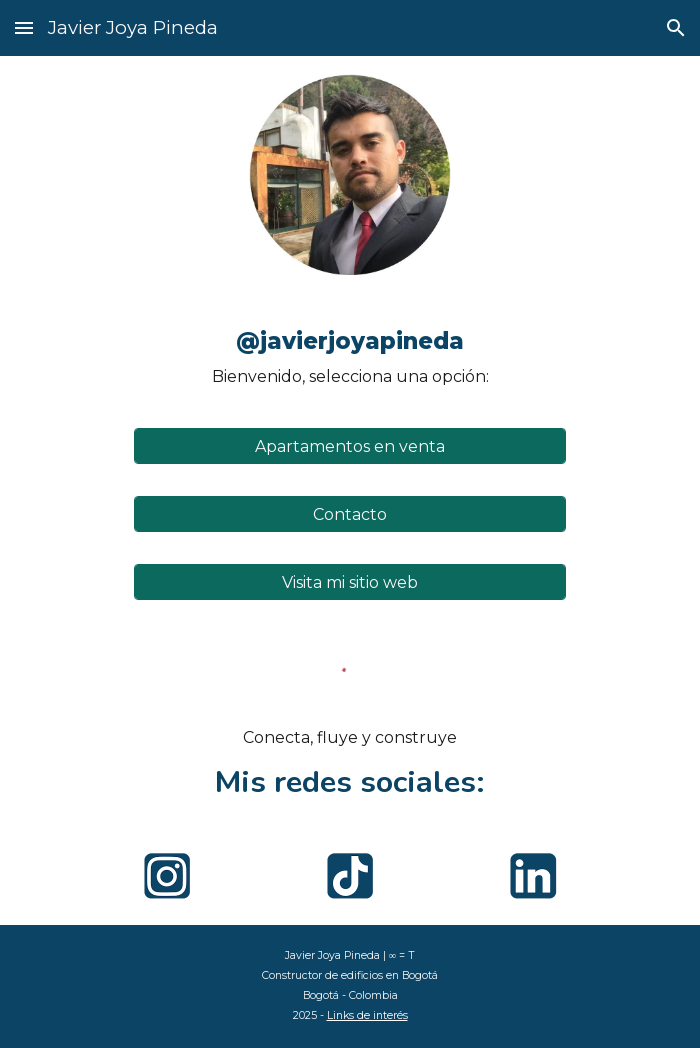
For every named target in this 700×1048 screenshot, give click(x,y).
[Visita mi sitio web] (350, 582)
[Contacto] (350, 514)
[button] (24, 27)
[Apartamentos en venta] (350, 446)
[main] (350, 351)
